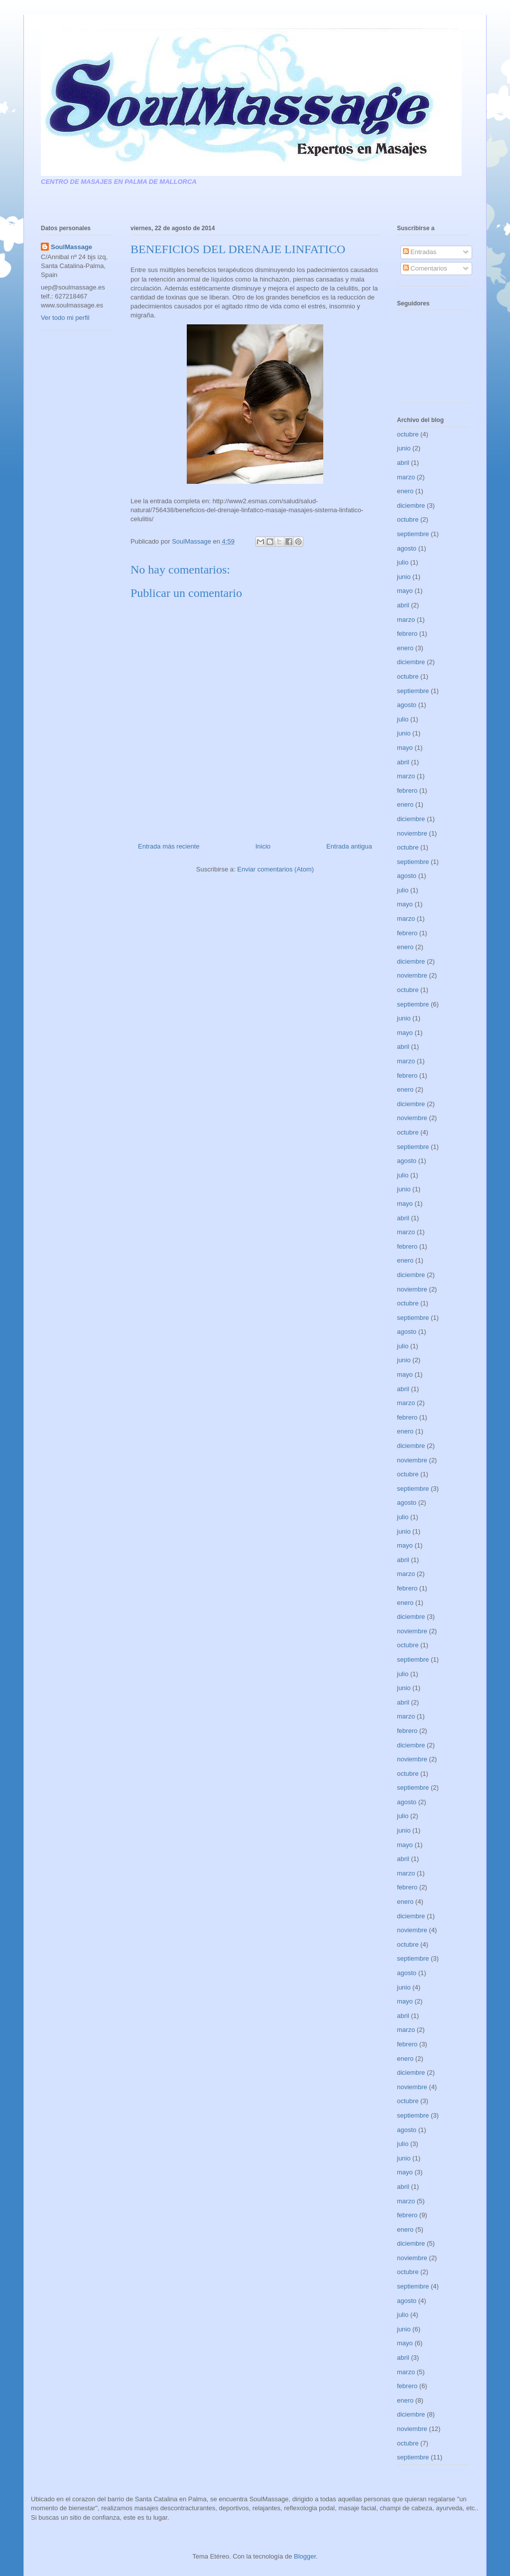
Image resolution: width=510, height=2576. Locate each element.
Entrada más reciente (169, 846)
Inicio (262, 846)
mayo (405, 590)
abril (403, 462)
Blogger (305, 2556)
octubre (407, 434)
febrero (407, 633)
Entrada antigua (349, 846)
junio (403, 448)
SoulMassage (71, 247)
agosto (406, 548)
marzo (406, 477)
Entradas (420, 252)
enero (405, 491)
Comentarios (425, 268)
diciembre (411, 505)
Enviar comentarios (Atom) (275, 869)
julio (402, 562)
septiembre (413, 534)
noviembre (412, 833)
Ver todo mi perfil (65, 317)
